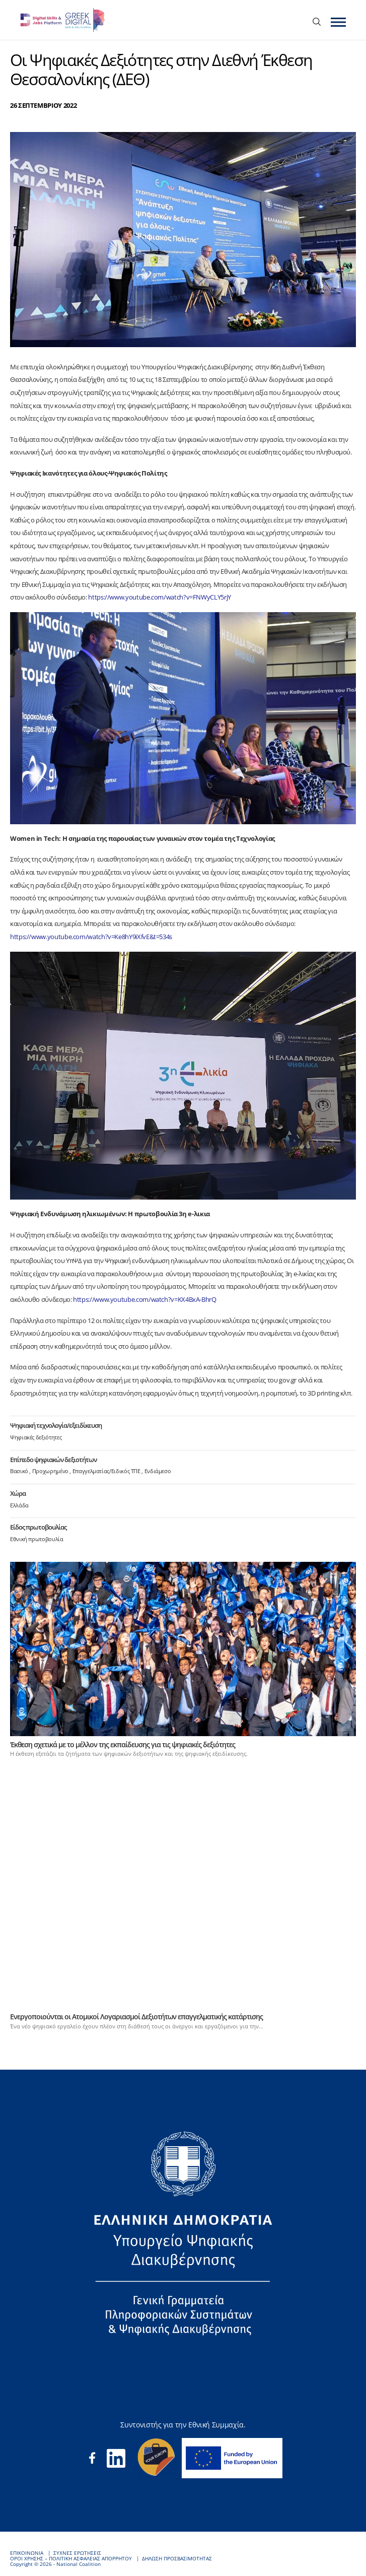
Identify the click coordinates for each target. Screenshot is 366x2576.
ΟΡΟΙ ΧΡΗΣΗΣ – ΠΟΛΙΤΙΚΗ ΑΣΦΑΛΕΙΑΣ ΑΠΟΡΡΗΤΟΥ (71, 2558)
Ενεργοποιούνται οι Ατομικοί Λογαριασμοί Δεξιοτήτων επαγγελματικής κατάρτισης (136, 2016)
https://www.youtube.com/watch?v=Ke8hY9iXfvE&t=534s (91, 936)
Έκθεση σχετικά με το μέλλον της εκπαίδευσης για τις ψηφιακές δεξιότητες (122, 1744)
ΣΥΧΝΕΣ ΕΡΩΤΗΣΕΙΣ (77, 2553)
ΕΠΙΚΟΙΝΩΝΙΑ (26, 2553)
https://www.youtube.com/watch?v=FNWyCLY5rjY (159, 597)
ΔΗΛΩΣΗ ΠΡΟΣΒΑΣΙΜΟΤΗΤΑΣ (177, 2558)
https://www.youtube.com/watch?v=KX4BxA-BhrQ (144, 1299)
